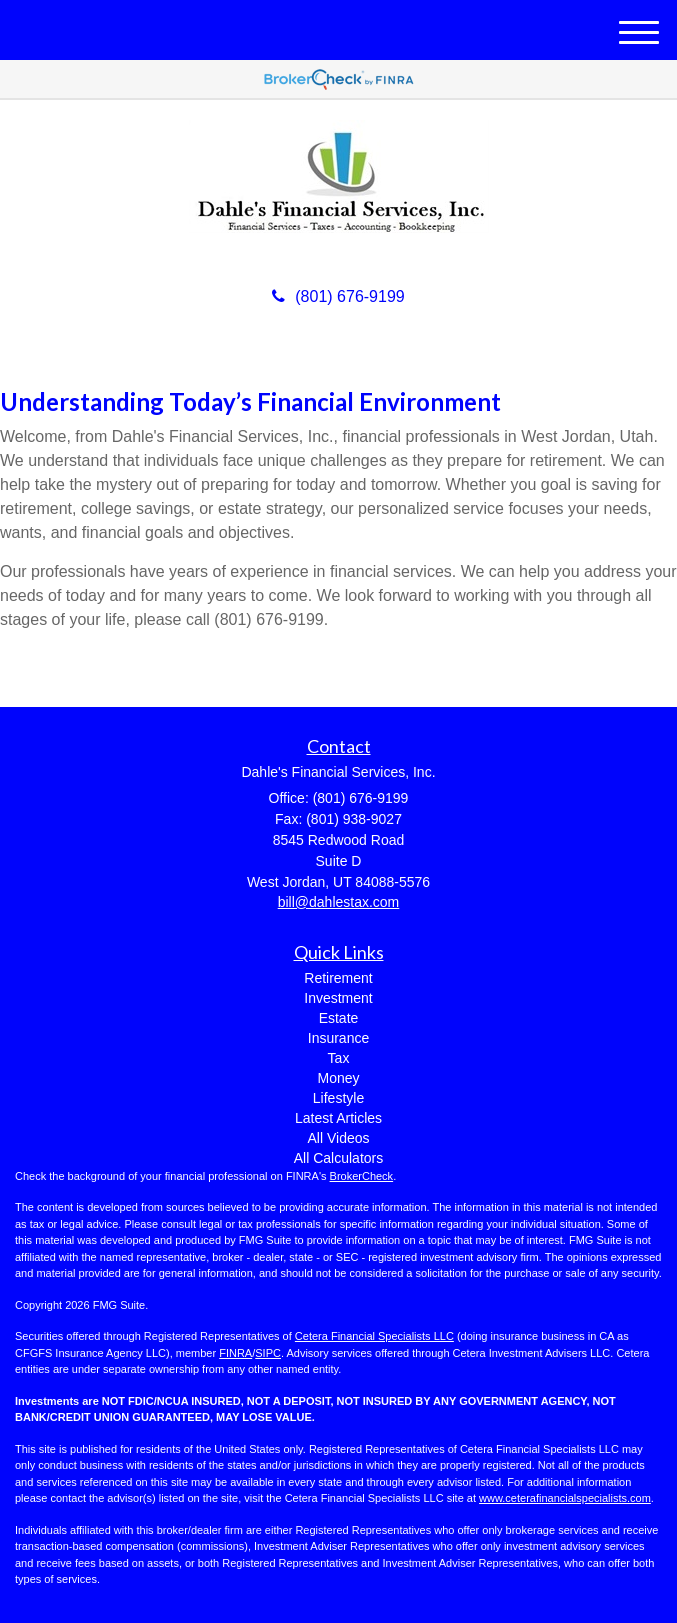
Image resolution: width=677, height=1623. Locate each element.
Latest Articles (338, 1118)
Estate (339, 1018)
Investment (338, 998)
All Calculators (338, 1158)
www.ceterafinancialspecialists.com (565, 1498)
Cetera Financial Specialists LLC (374, 1336)
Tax (339, 1058)
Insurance (338, 1038)
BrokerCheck (362, 1176)
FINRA (235, 1353)
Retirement (338, 978)
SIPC (268, 1353)
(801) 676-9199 (338, 296)
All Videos (338, 1138)
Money (338, 1078)
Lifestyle (338, 1098)
